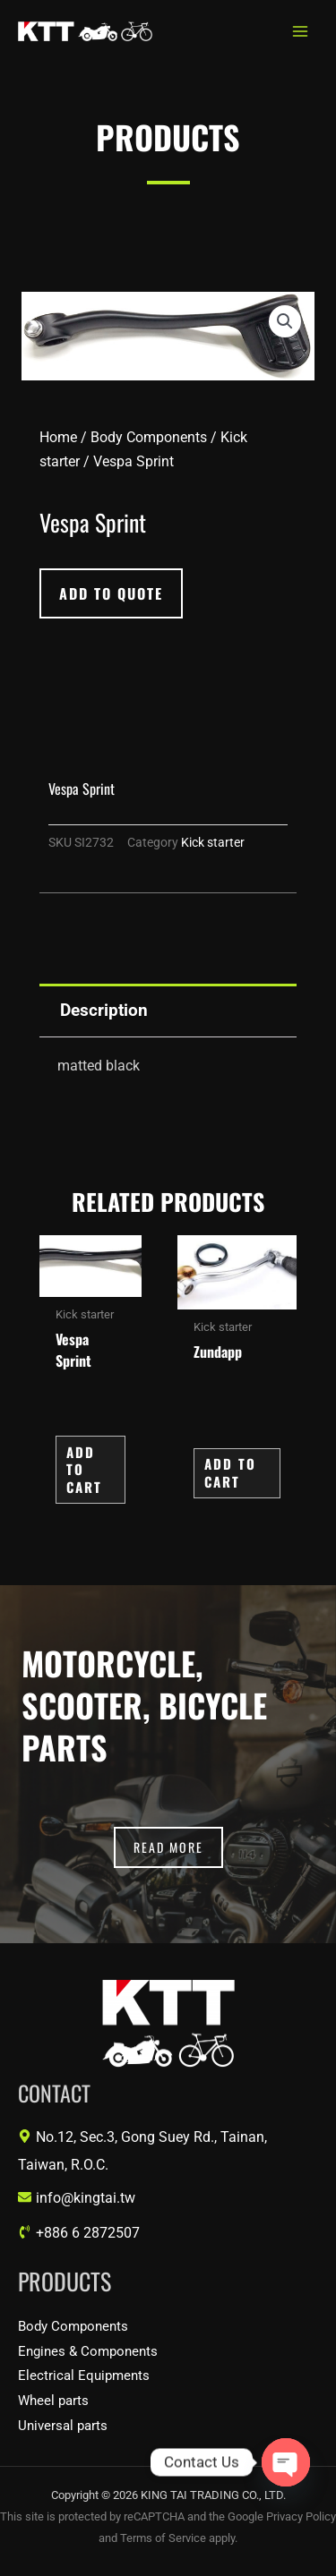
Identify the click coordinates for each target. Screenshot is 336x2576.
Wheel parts (53, 2401)
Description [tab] (104, 1010)
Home (58, 437)
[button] (285, 321)
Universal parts (63, 2426)
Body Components (148, 437)
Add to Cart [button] (84, 1469)
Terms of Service (163, 2538)
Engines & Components (88, 2351)
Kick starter (213, 842)
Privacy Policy (301, 2516)
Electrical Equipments (84, 2375)
